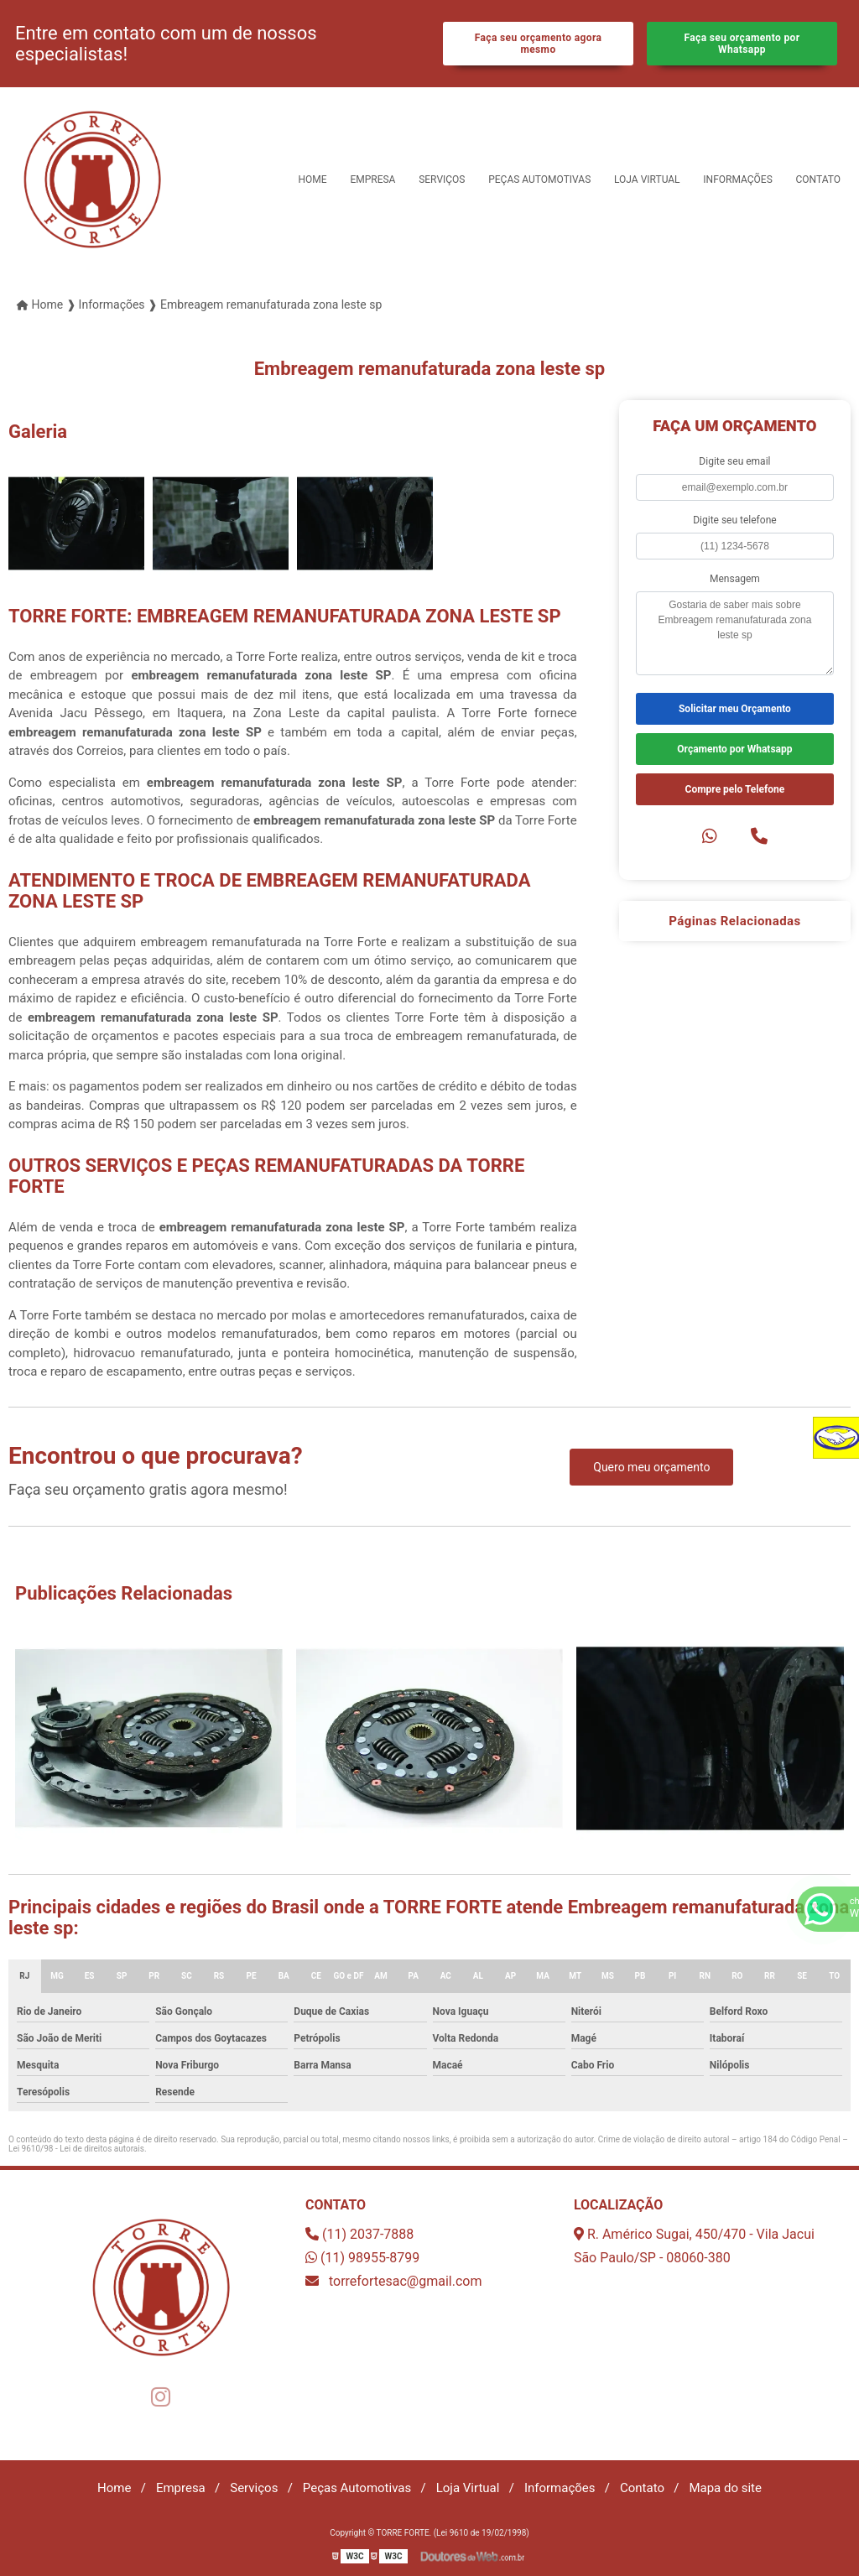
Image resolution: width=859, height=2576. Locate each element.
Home (313, 179)
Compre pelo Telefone (735, 789)
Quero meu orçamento (651, 1467)
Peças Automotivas (539, 179)
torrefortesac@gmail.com (393, 2281)
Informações (737, 179)
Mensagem (735, 579)
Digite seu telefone (734, 520)
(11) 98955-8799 (362, 2258)
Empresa (372, 179)
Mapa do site (725, 2487)
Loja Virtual (647, 179)
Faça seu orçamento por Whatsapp (741, 43)
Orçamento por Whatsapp (734, 749)
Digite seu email (734, 461)
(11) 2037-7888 (359, 2234)
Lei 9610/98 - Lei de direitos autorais (76, 2148)
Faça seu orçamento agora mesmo (538, 43)
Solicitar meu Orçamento (735, 709)
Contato (818, 179)
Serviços (442, 179)
